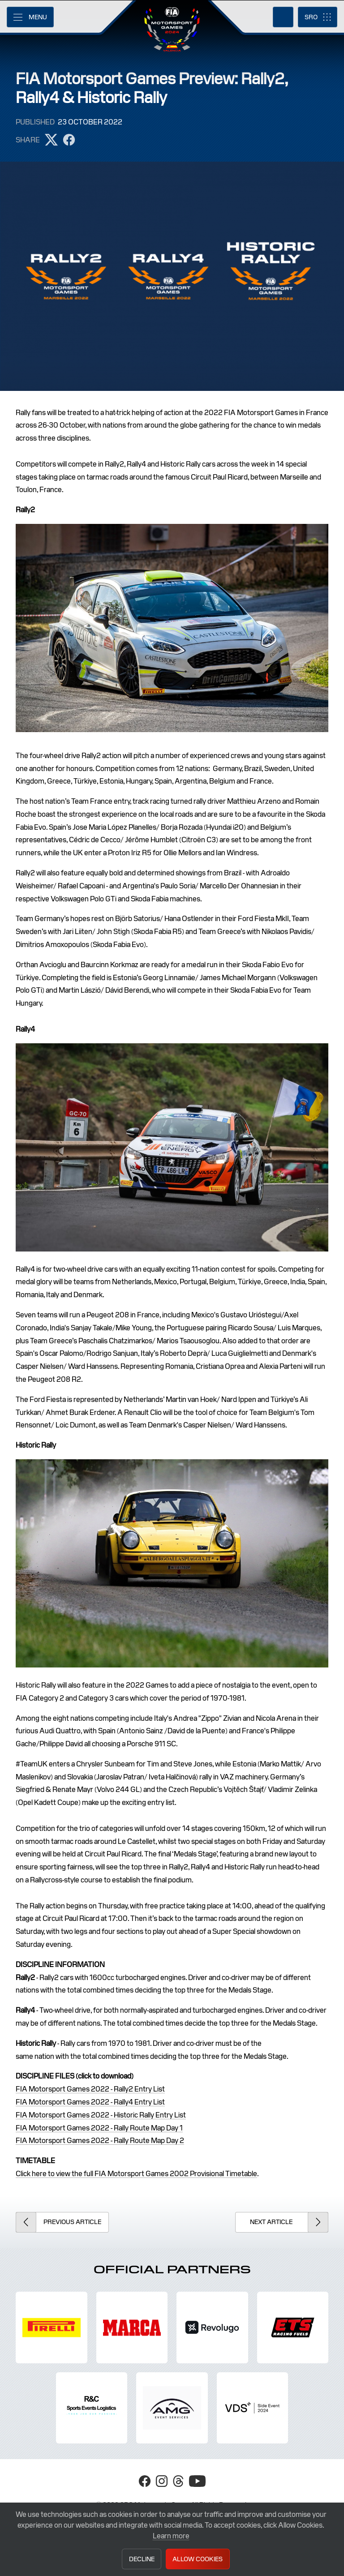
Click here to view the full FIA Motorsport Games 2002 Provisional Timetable (136, 2173)
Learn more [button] (171, 2536)
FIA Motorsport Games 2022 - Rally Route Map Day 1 (99, 2128)
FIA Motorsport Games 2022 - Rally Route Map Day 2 (100, 2140)
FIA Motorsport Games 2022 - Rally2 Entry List (90, 2089)
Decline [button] (142, 2559)
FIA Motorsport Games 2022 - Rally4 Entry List (90, 2102)
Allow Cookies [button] (197, 2559)
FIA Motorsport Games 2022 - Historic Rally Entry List (101, 2115)
